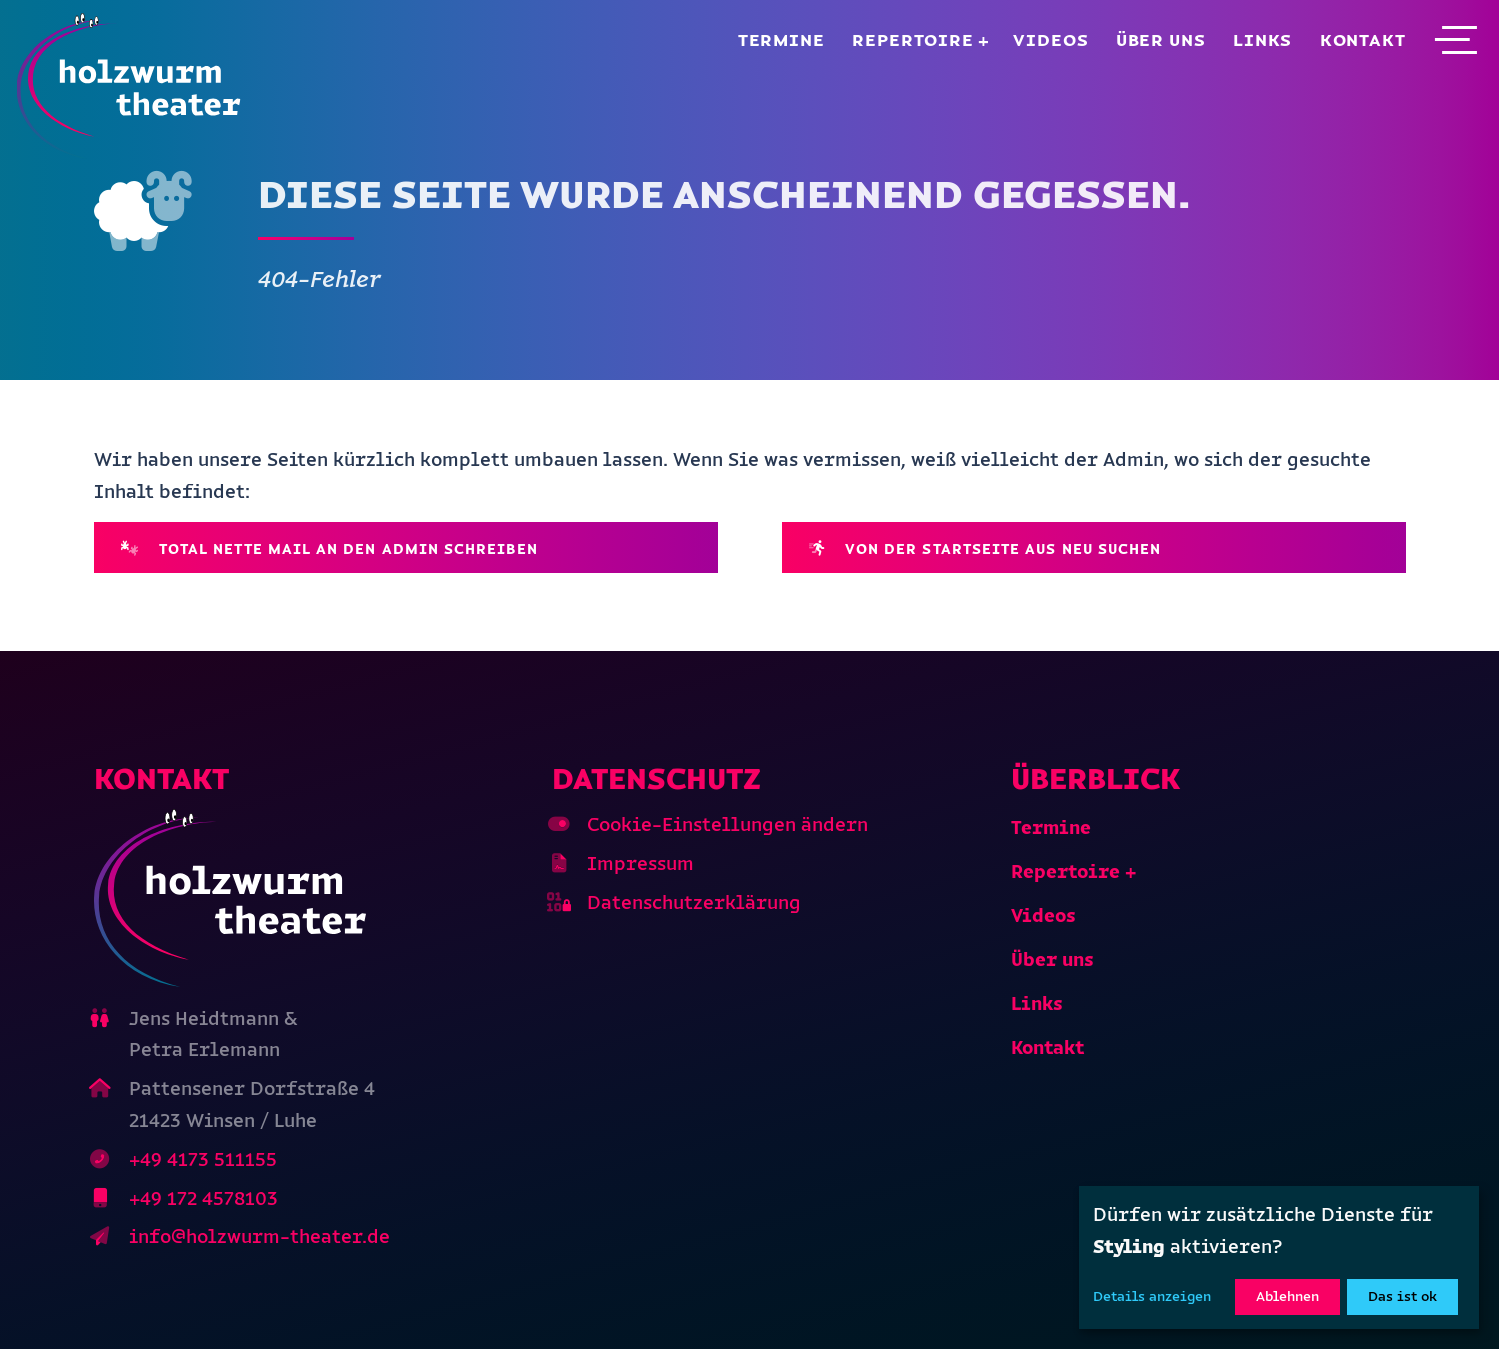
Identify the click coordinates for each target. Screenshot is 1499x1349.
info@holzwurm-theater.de (259, 1236)
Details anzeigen (1152, 1296)
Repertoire (913, 40)
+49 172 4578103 (203, 1198)
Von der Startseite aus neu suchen (985, 548)
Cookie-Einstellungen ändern (727, 824)
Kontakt (1363, 40)
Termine (781, 40)
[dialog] (1279, 1257)
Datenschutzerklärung (694, 902)
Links (1262, 40)
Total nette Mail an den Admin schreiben (329, 548)
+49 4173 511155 (203, 1159)
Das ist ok (1402, 1296)
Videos (1050, 40)
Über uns (1161, 40)
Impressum (640, 863)
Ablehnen (1287, 1296)
